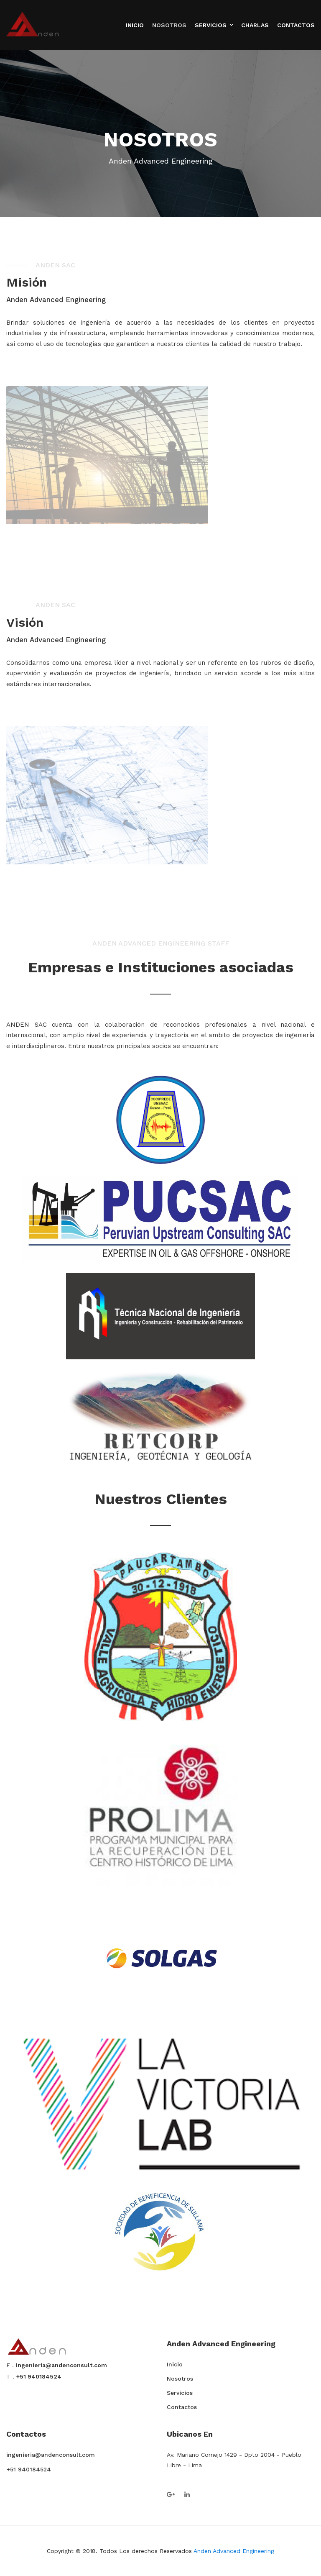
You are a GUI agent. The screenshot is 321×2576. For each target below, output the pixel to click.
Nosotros (169, 25)
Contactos (296, 25)
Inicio (135, 25)
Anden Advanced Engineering (234, 2551)
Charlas (255, 25)
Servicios (211, 25)
